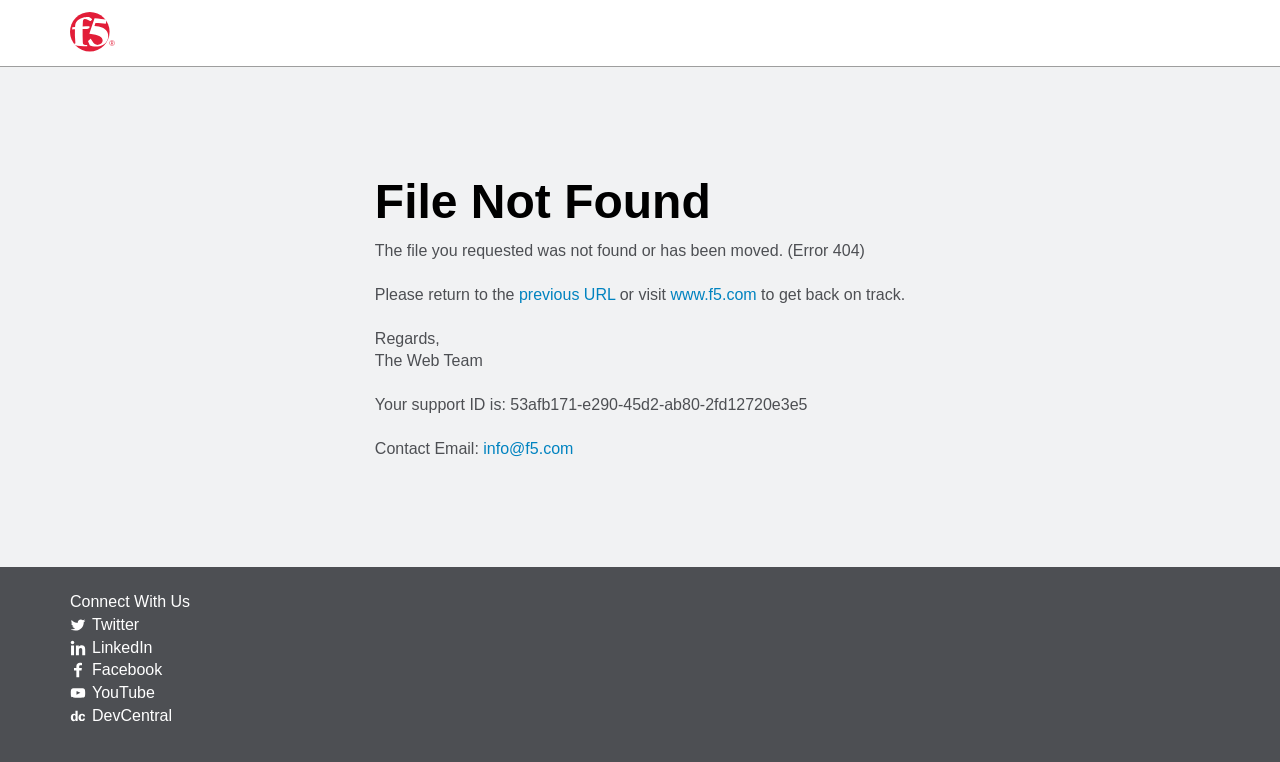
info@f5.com (528, 448)
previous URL (567, 294)
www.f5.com (713, 294)
